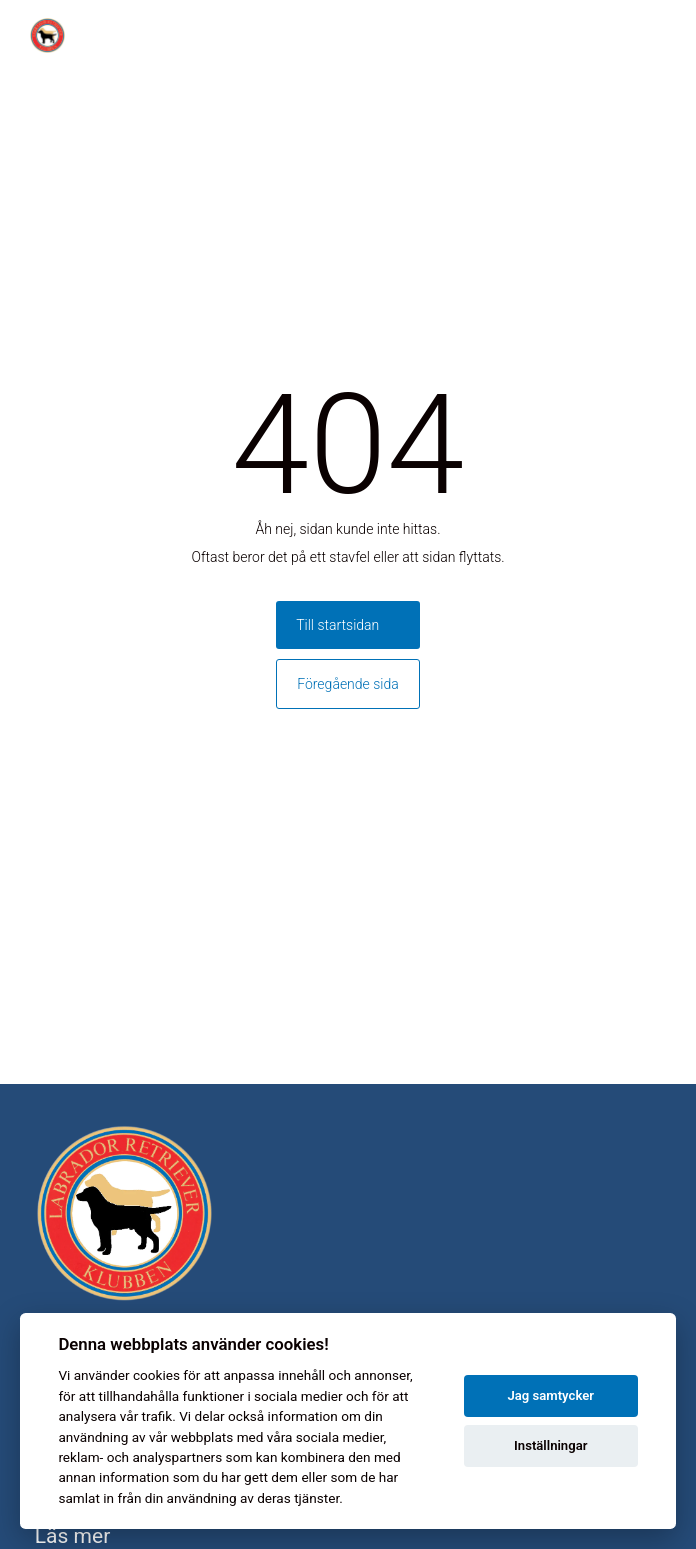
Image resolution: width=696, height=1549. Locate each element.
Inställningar (550, 1445)
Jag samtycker (550, 1395)
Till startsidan (337, 625)
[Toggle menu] (670, 35)
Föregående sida (348, 684)
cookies (156, 1375)
